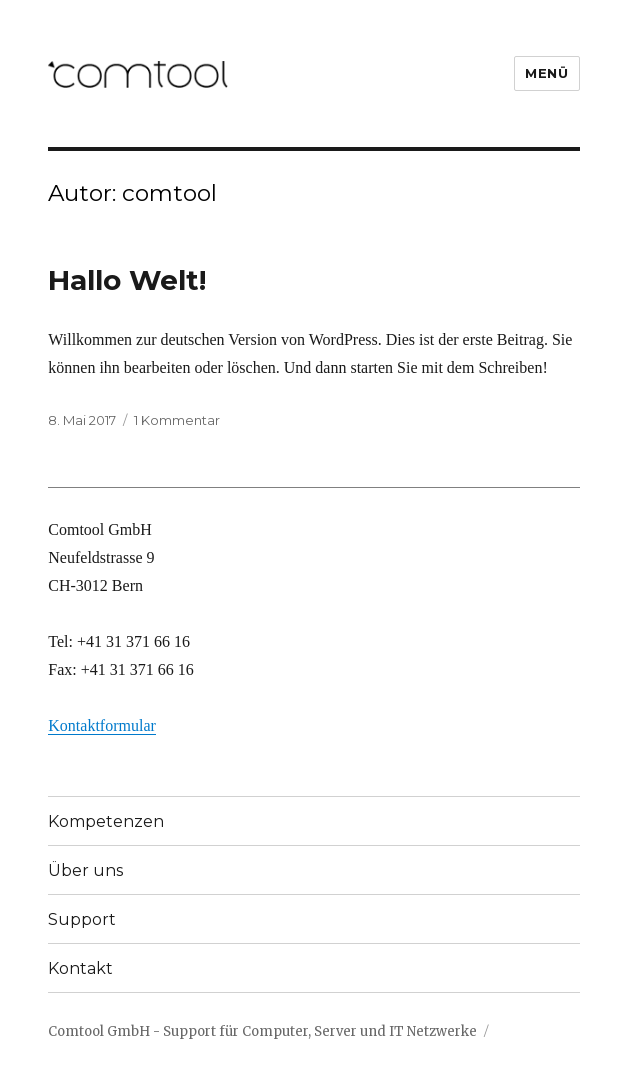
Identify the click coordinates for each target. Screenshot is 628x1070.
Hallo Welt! (127, 280)
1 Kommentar (177, 420)
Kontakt (80, 968)
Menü (546, 73)
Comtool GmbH (99, 1031)
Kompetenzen (106, 821)
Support (82, 919)
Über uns (85, 870)
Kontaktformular (102, 725)
